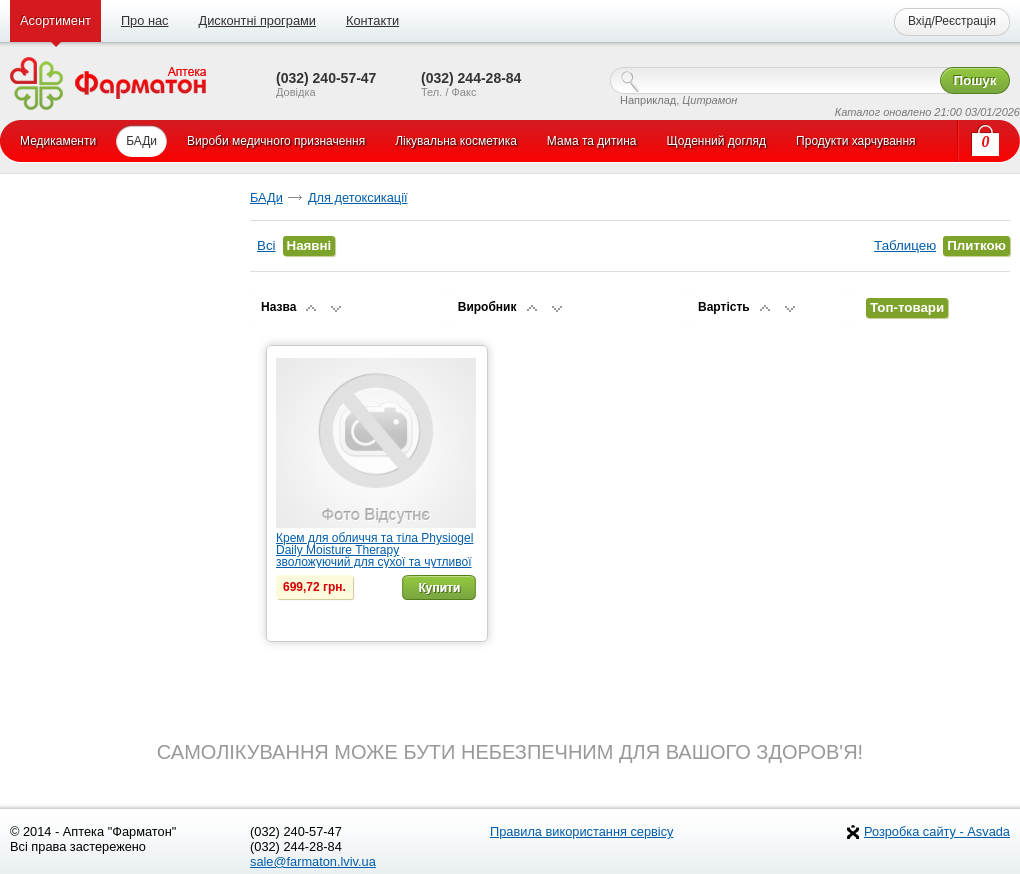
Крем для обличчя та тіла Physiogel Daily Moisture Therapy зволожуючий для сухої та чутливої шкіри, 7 (374, 556)
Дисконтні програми (256, 20)
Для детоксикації (358, 197)
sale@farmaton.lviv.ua (313, 861)
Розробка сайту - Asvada (937, 831)
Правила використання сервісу (582, 831)
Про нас (145, 20)
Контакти (372, 20)
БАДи (266, 197)
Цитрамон (709, 100)
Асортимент (55, 20)
